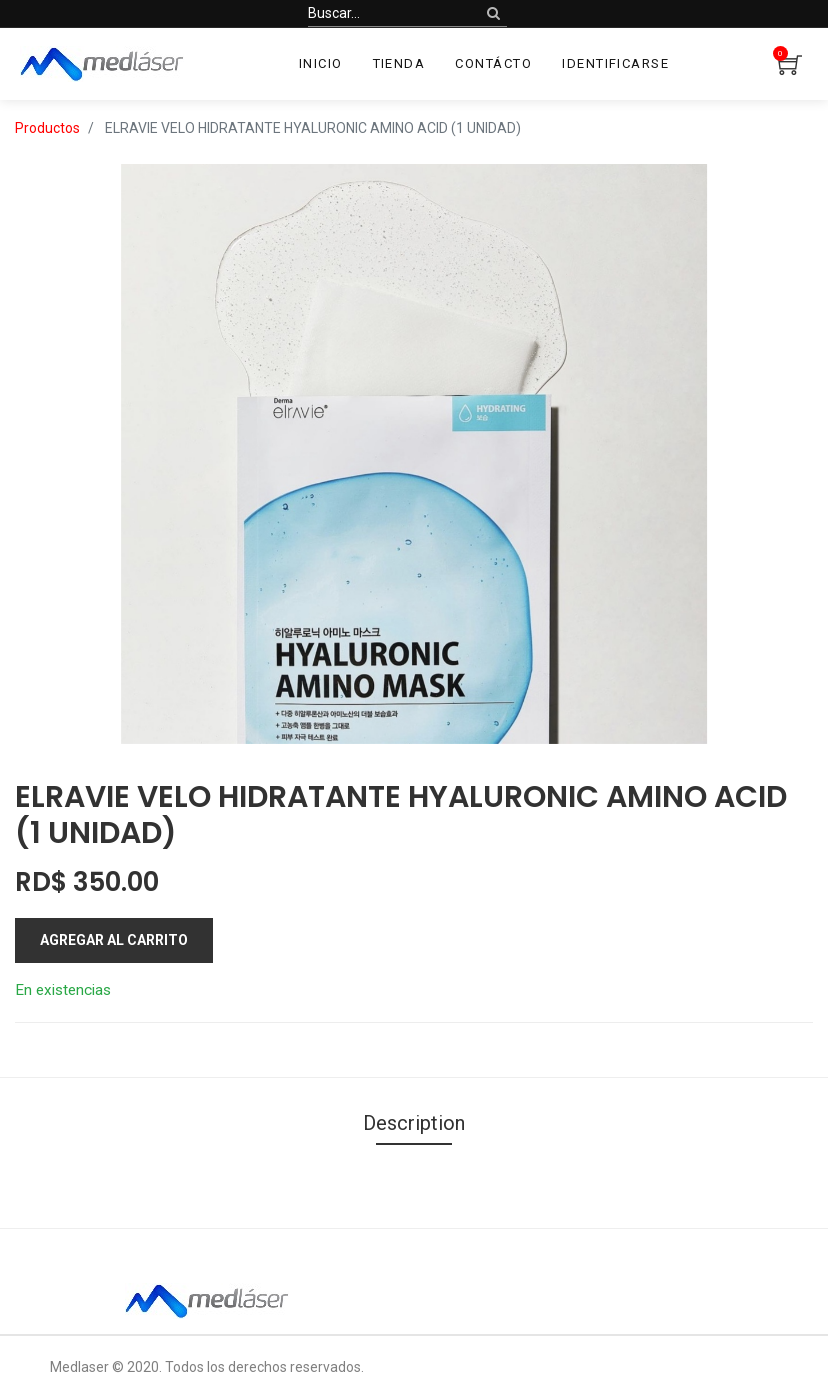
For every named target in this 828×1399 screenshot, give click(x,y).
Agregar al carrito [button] (114, 940)
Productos (47, 128)
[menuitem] (321, 64)
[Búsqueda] (493, 13)
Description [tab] (414, 1123)
